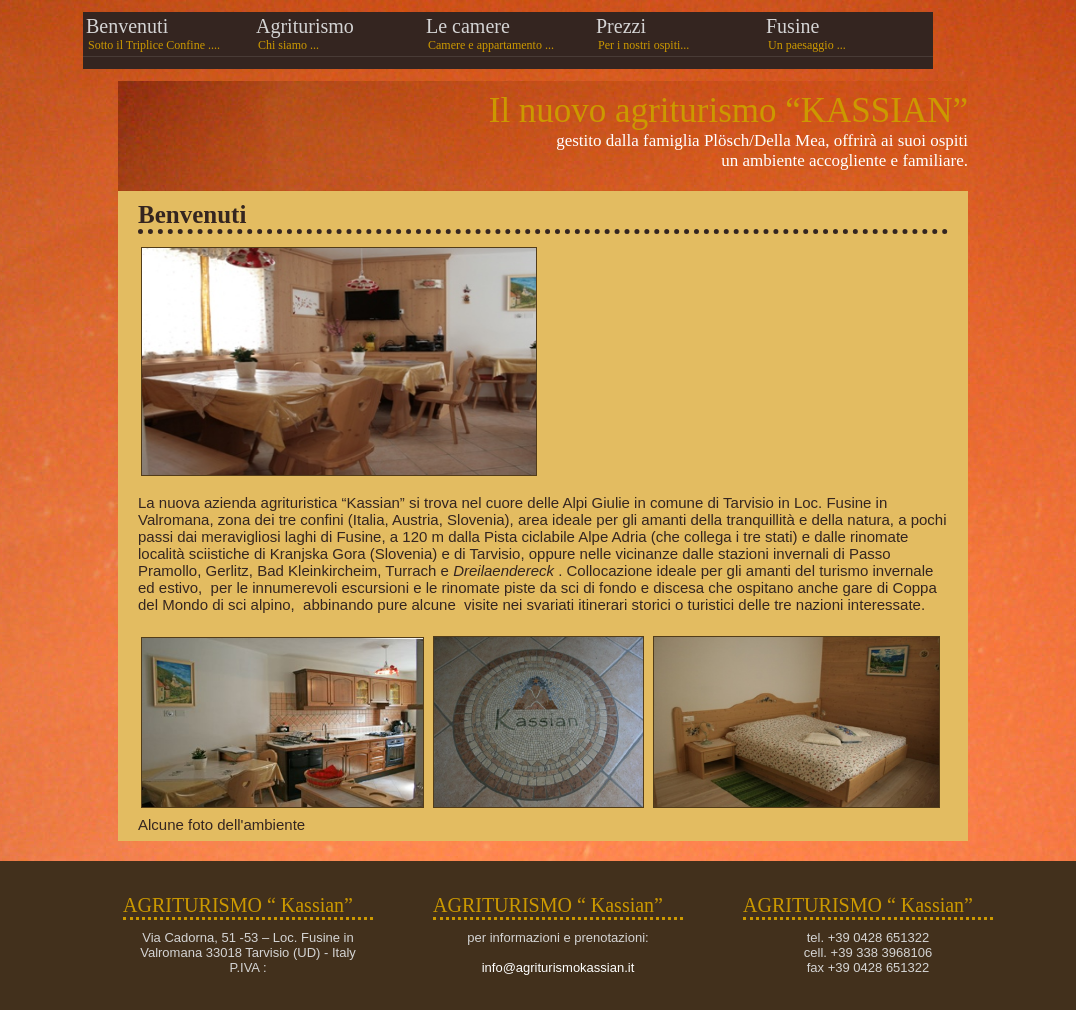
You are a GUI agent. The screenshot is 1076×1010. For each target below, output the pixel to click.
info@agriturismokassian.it (558, 967)
